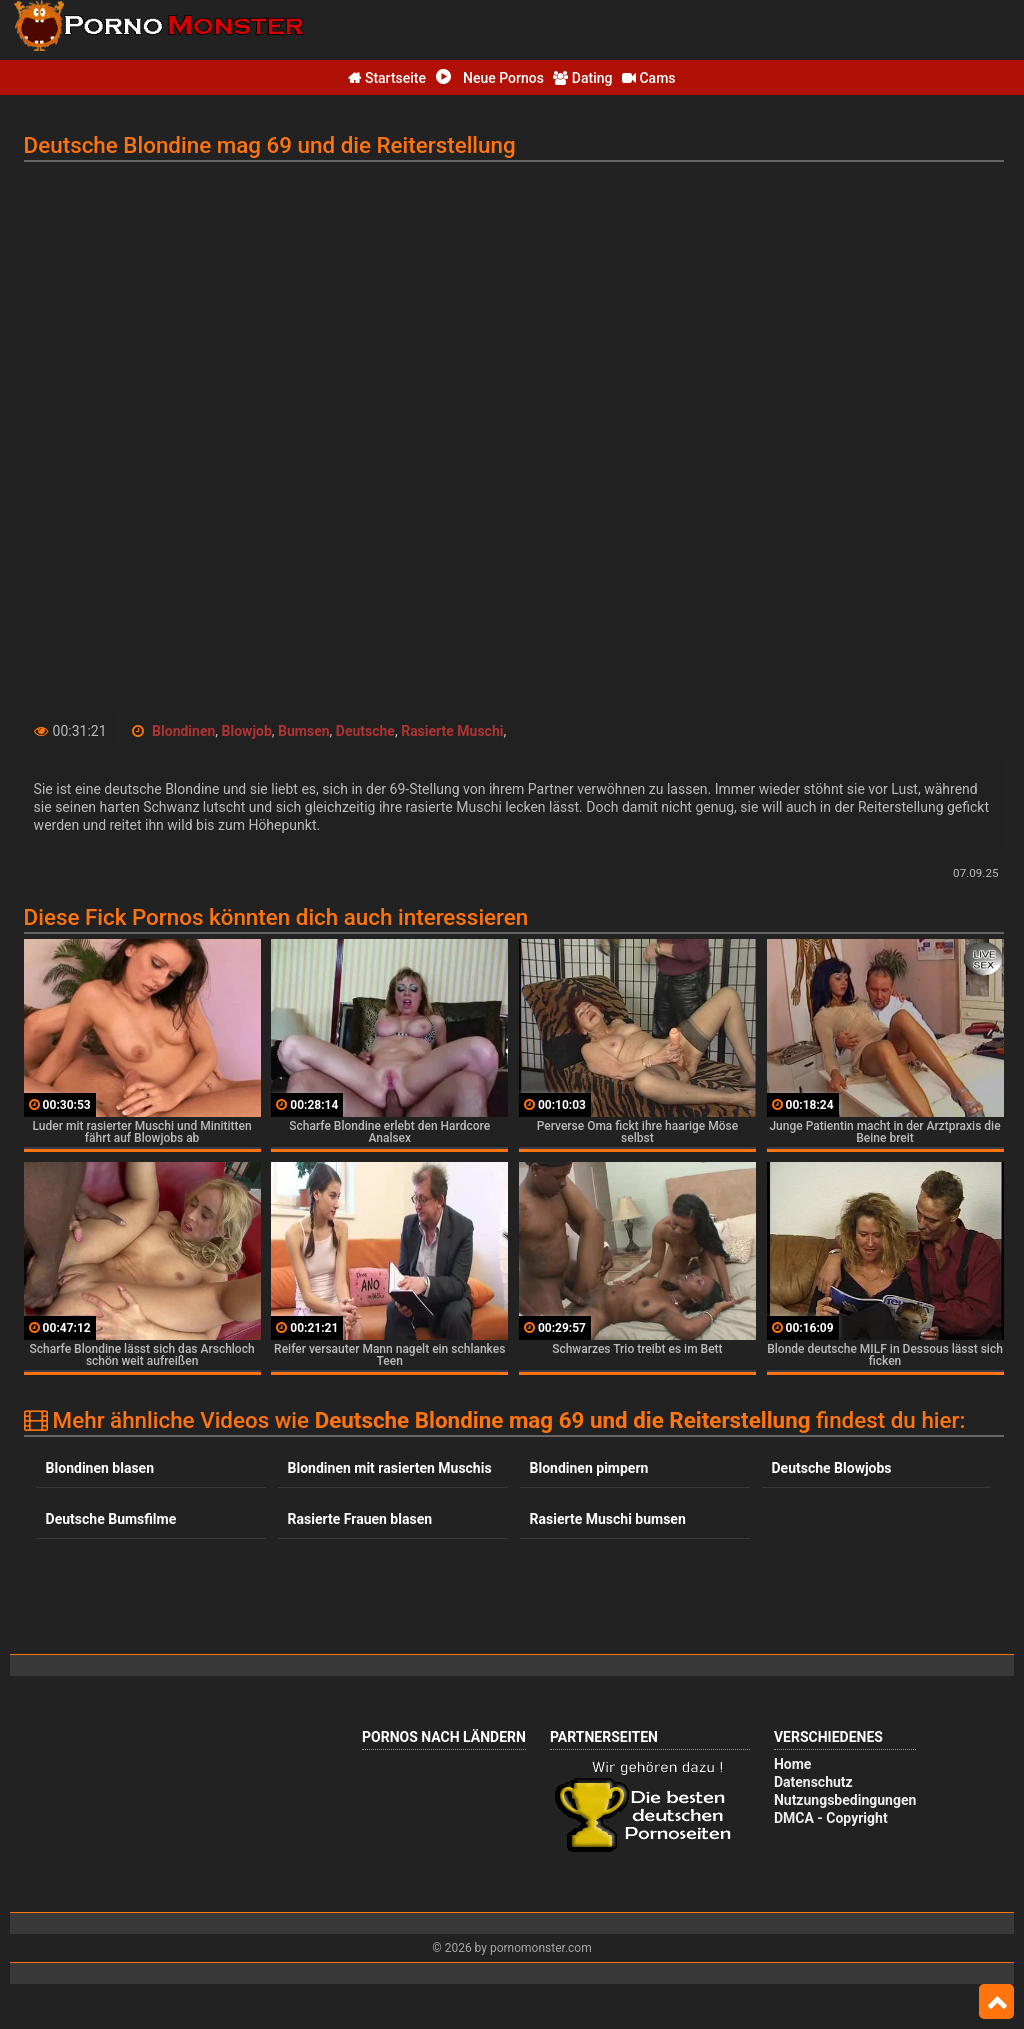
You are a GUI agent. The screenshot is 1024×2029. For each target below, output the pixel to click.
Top (996, 2002)
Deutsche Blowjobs (832, 1468)
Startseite (387, 78)
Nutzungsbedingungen (845, 1800)
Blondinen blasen (100, 1468)
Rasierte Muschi (452, 731)
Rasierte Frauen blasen (360, 1519)
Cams (649, 78)
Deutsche (365, 731)
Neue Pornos (490, 78)
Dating (582, 78)
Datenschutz (813, 1782)
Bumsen (304, 731)
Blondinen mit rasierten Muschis (390, 1468)
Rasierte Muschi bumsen (608, 1519)
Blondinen (183, 731)
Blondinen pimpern (589, 1468)
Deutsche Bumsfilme (111, 1519)
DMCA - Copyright (831, 1818)
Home (792, 1764)
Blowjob (247, 731)
